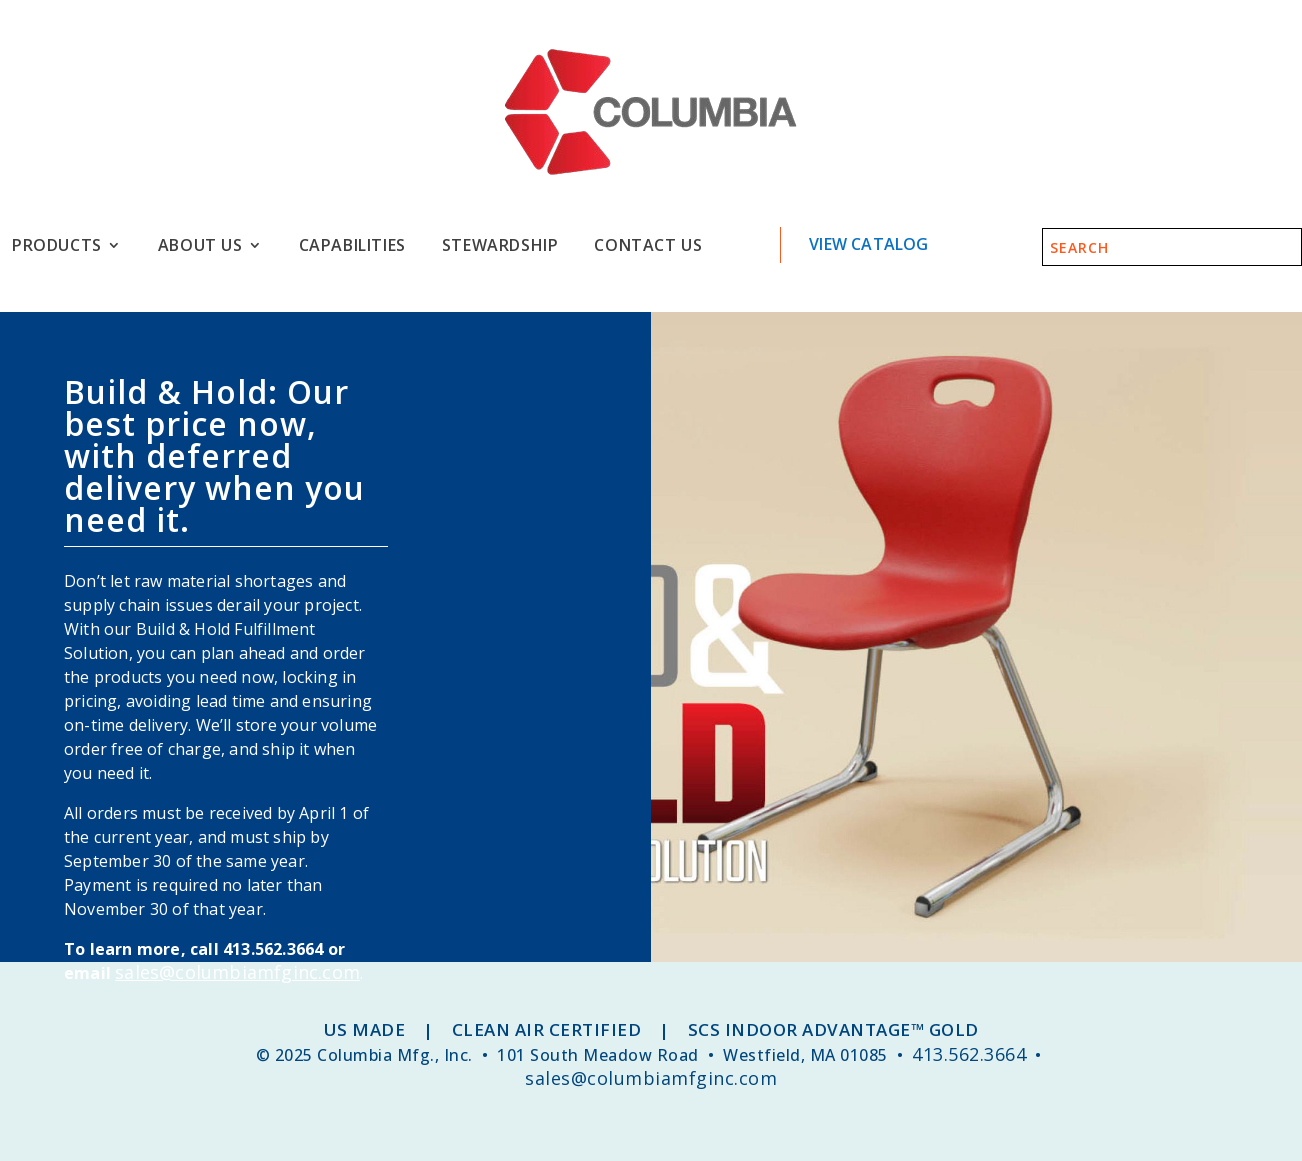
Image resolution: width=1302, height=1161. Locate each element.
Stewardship (500, 245)
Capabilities (352, 245)
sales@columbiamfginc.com (237, 972)
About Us (200, 245)
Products (57, 245)
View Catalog (868, 244)
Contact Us (648, 245)
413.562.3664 (969, 1054)
